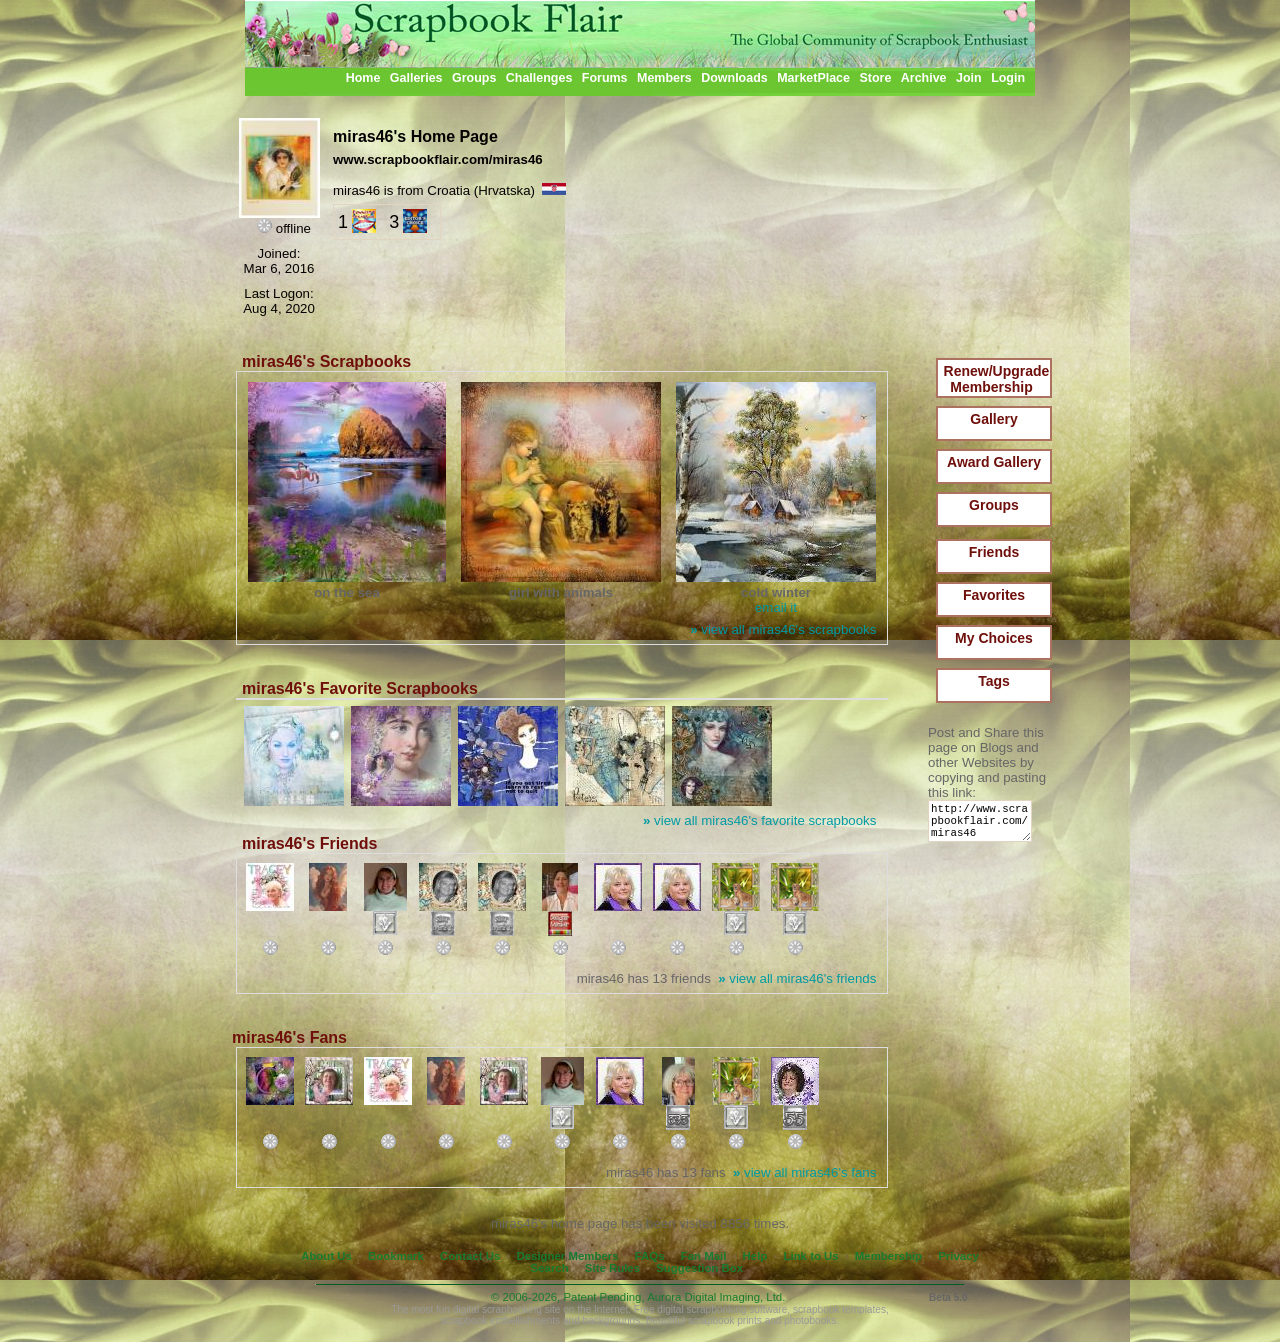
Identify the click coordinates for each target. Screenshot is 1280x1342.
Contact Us (470, 1256)
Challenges (539, 78)
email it (776, 607)
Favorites (994, 595)
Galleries (416, 78)
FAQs (650, 1256)
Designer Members (567, 1256)
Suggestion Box (699, 1268)
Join (969, 78)
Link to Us (811, 1256)
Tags (994, 681)
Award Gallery (994, 462)
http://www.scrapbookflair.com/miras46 (983, 825)
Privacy (958, 1256)
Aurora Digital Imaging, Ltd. (716, 1297)
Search (550, 1268)
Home (363, 78)
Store (875, 78)
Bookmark (396, 1256)
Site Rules (612, 1268)
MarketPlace (813, 78)
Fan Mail (704, 1256)
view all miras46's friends (797, 978)
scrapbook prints (725, 1320)
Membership (888, 1256)
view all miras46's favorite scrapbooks (759, 820)
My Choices (994, 638)
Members (664, 78)
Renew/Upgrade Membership (997, 379)
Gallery (993, 419)
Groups (474, 78)
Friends (994, 552)
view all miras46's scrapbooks (783, 629)
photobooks (810, 1320)
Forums (605, 78)
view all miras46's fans (804, 1172)
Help (755, 1256)
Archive (924, 78)
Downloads (734, 78)
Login (1008, 78)
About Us (326, 1256)
